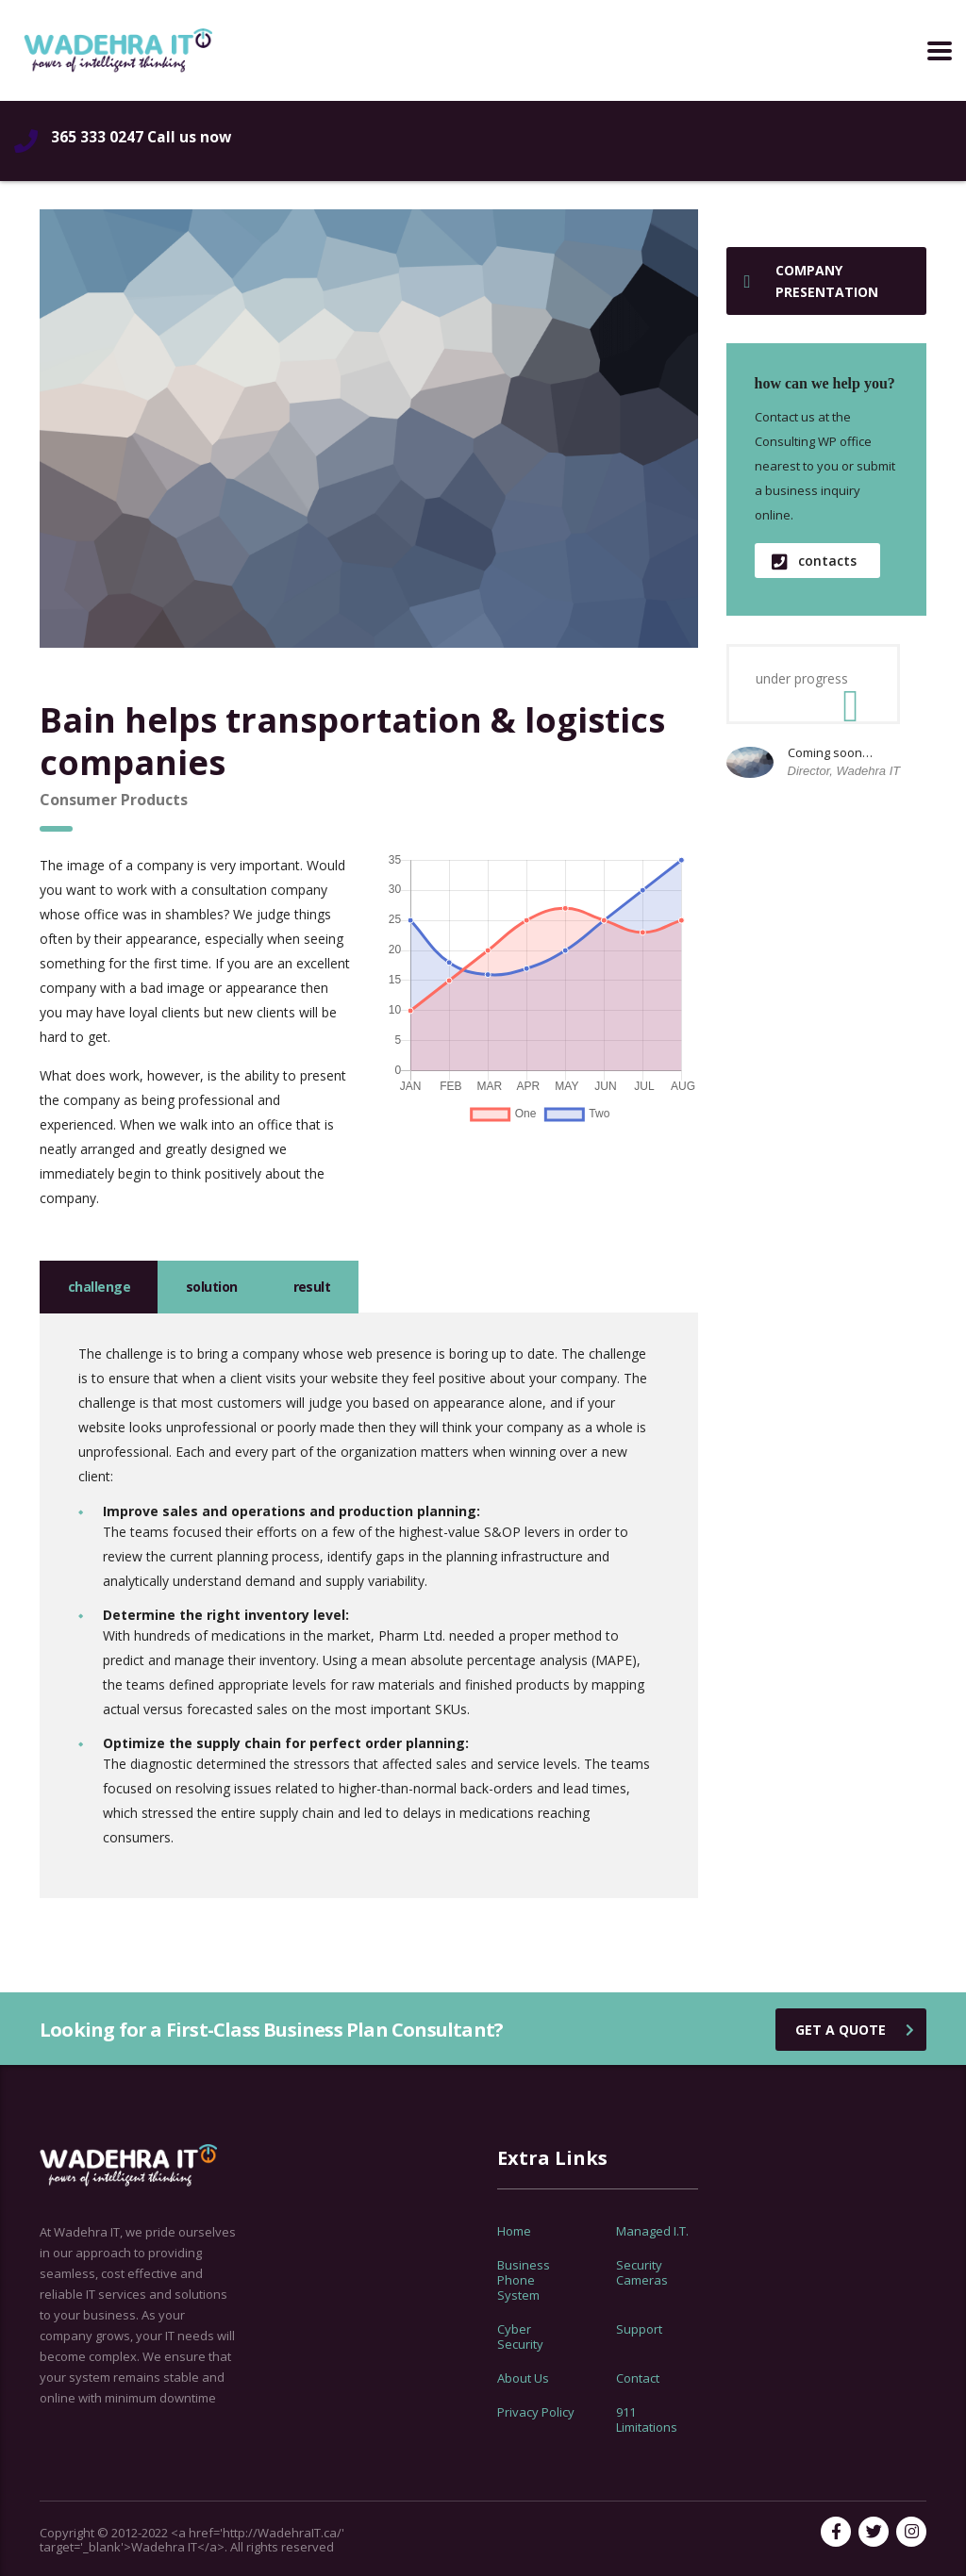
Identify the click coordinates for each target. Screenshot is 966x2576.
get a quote (854, 2030)
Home (514, 2230)
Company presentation (811, 281)
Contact (637, 2378)
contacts (814, 561)
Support (639, 2329)
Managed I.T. (652, 2230)
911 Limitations (646, 2419)
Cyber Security (520, 2336)
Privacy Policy (536, 2411)
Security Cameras (642, 2272)
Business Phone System (523, 2280)
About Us (523, 2378)
